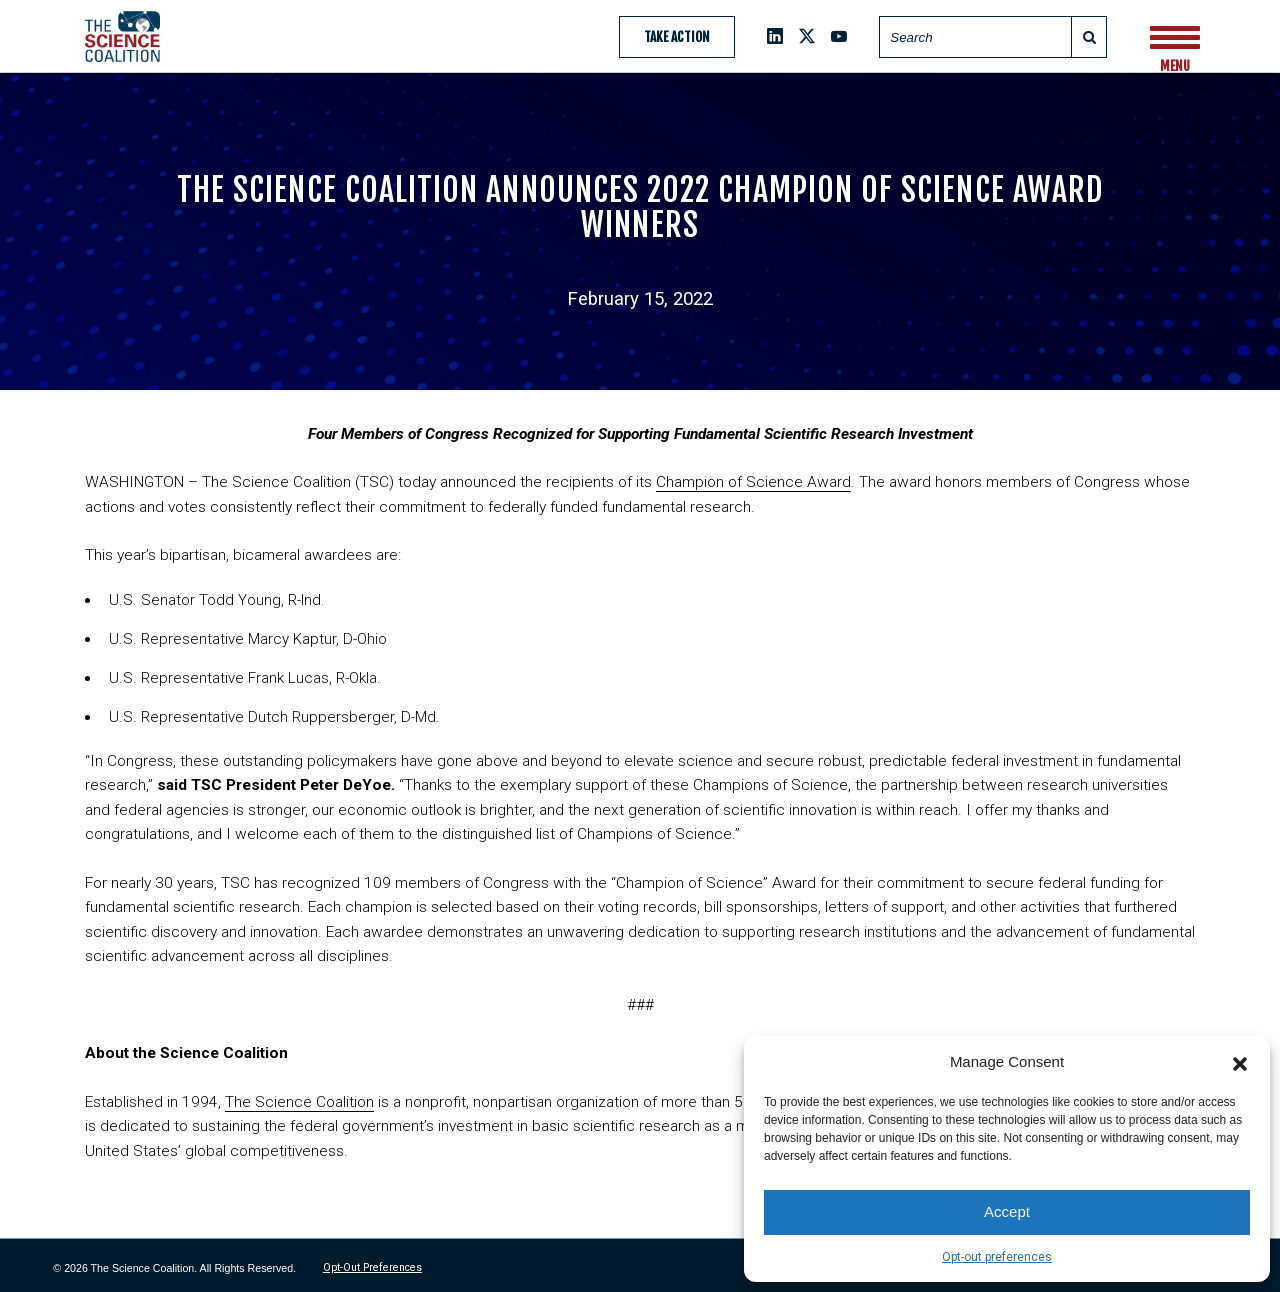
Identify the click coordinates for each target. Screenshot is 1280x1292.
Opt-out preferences (997, 1257)
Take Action (677, 37)
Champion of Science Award (753, 482)
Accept (1007, 1211)
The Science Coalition (299, 1102)
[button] (1240, 1062)
